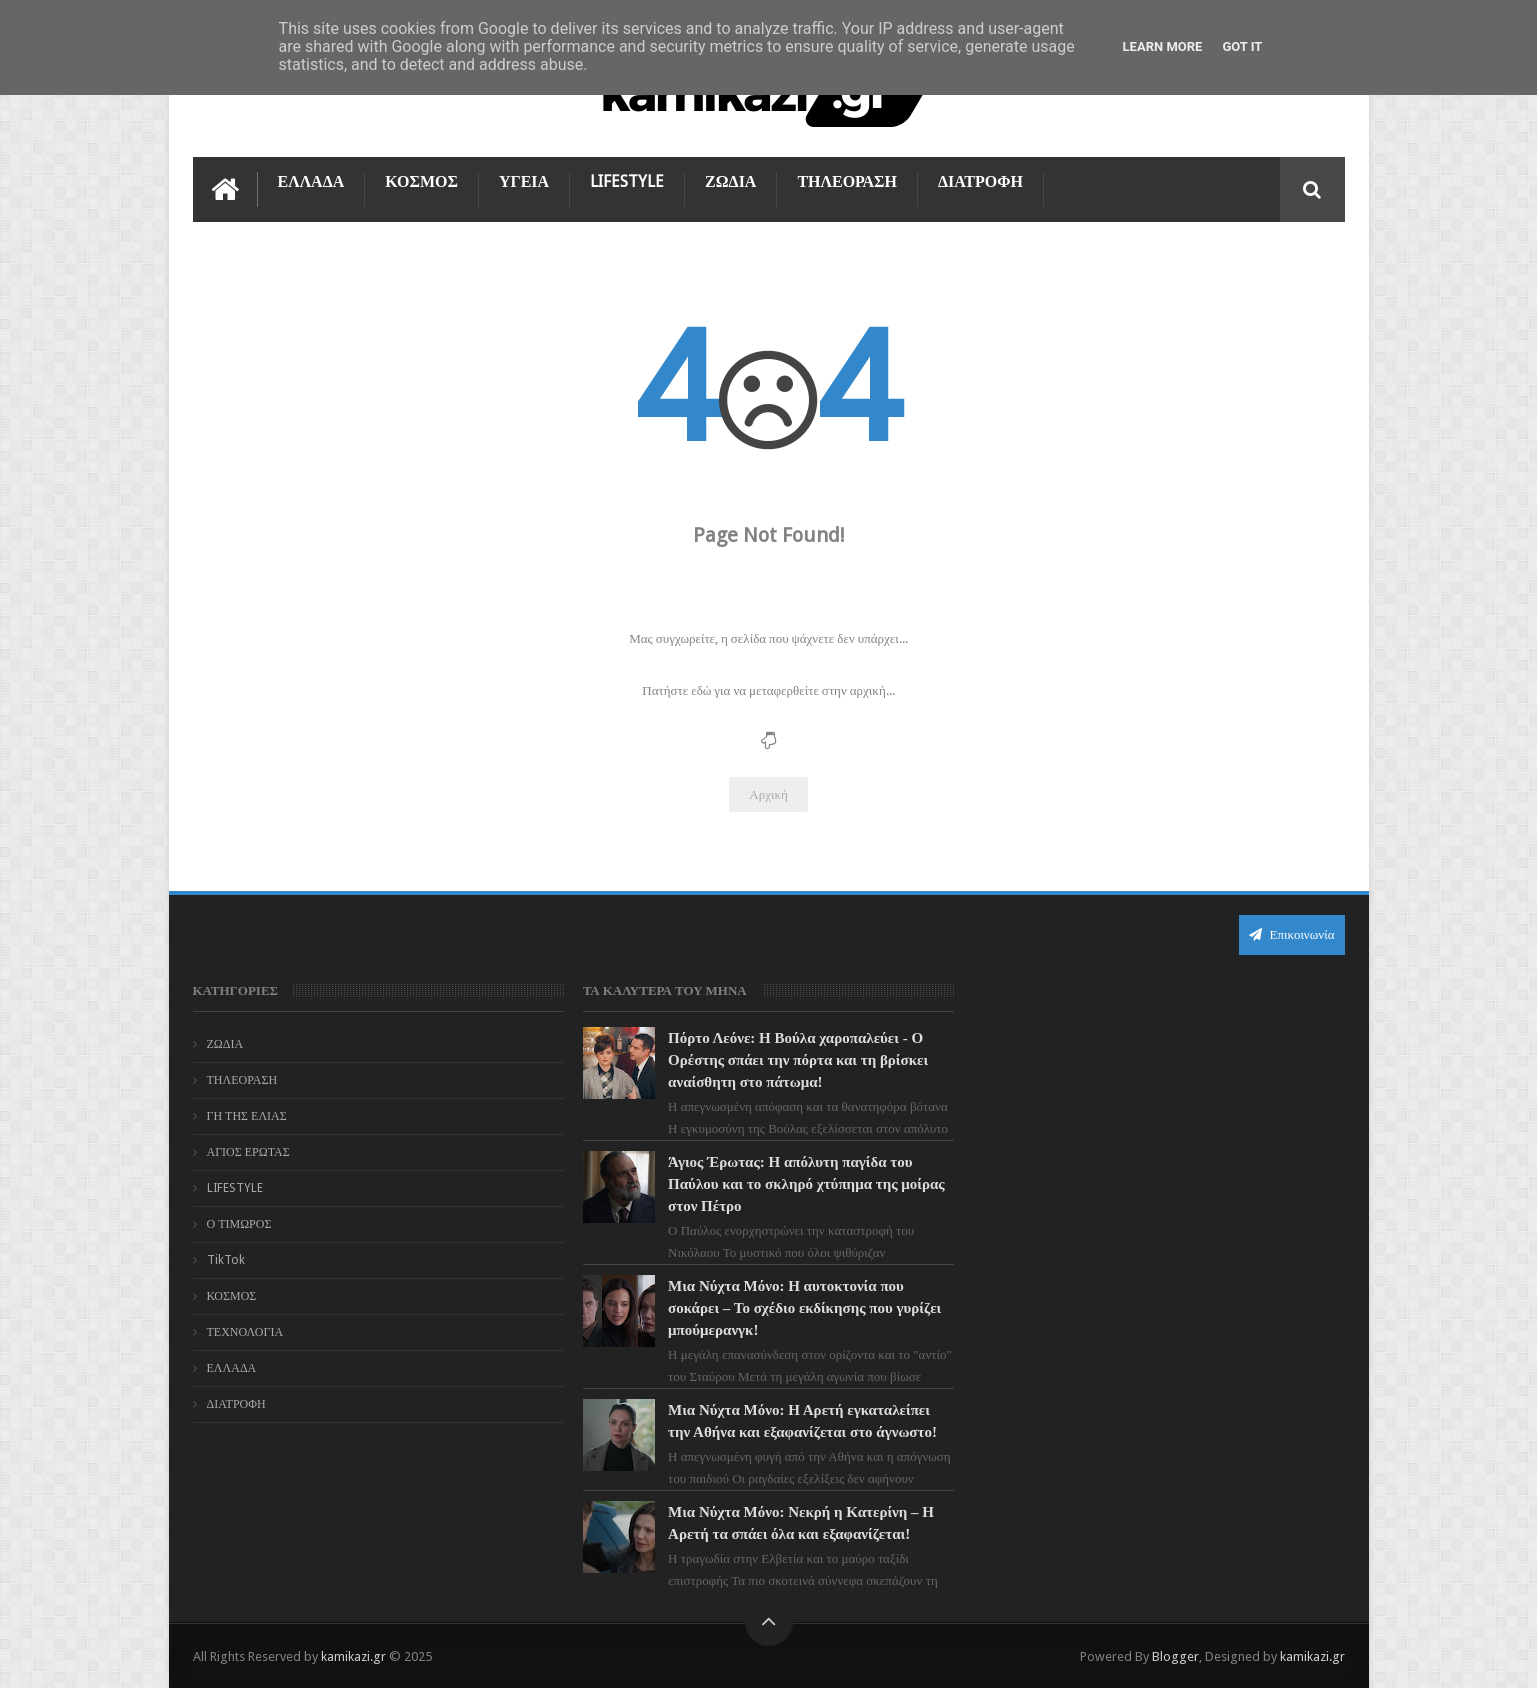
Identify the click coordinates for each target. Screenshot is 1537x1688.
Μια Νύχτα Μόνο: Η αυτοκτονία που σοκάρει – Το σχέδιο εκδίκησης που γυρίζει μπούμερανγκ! (804, 1308)
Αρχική (768, 794)
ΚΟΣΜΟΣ (421, 181)
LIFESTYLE (627, 181)
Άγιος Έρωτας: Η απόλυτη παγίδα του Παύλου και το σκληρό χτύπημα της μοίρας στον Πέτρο (806, 1184)
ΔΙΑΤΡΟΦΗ (980, 181)
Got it (1242, 46)
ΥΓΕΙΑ (524, 181)
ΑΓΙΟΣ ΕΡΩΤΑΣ (248, 1152)
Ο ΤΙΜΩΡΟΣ (239, 1224)
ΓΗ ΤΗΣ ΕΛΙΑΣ (247, 1116)
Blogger (1175, 1656)
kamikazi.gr (353, 1656)
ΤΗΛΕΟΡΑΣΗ (847, 181)
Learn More (1163, 46)
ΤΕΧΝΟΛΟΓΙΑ (245, 1332)
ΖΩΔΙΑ (730, 181)
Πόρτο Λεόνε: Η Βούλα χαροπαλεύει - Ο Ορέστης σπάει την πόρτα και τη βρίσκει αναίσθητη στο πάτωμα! (798, 1060)
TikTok (226, 1260)
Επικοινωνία (1292, 934)
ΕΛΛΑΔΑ (311, 181)
